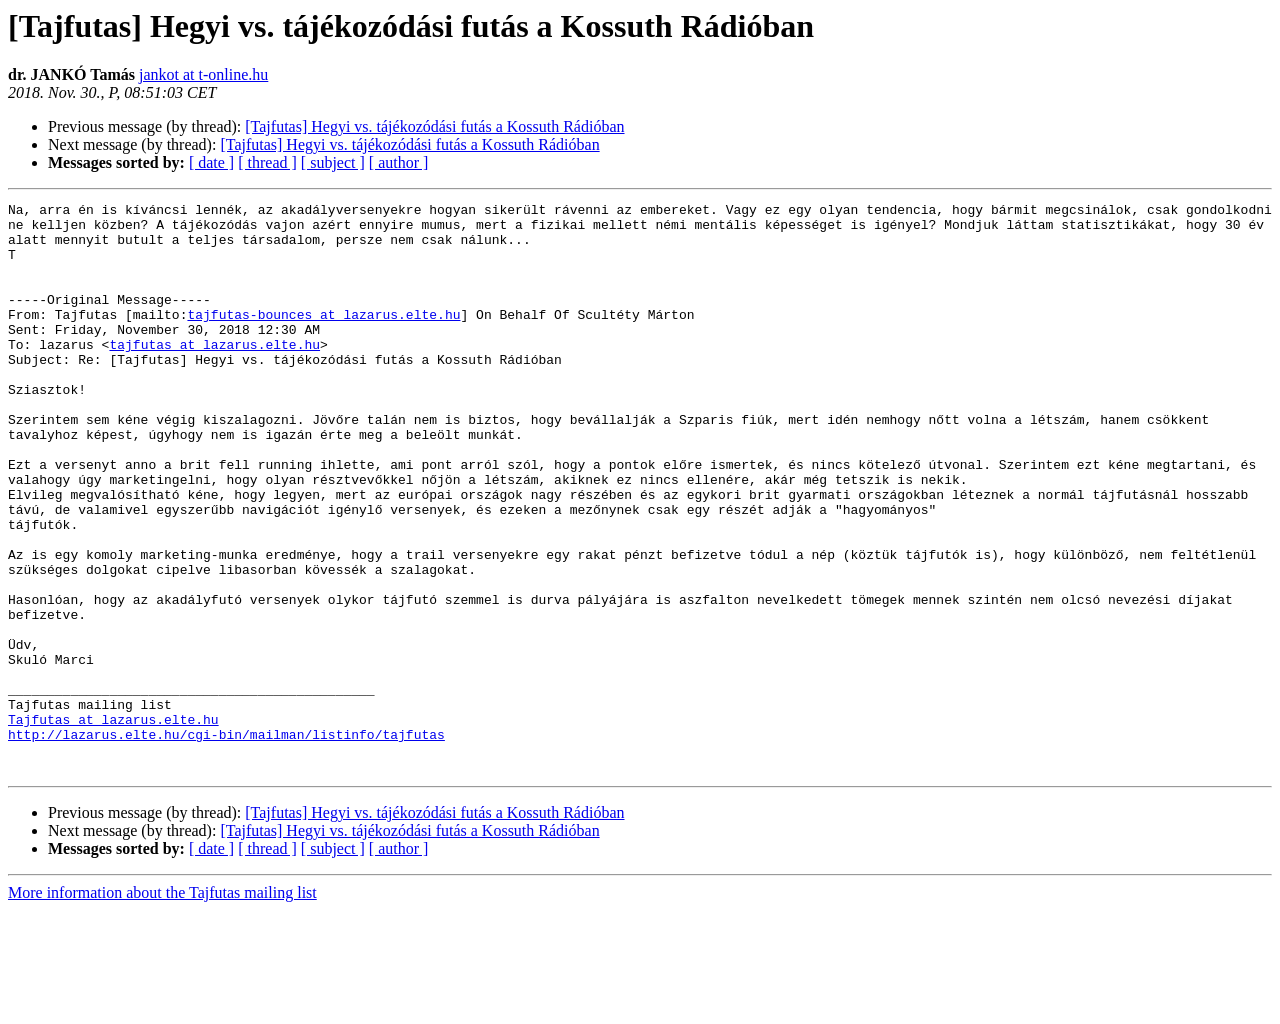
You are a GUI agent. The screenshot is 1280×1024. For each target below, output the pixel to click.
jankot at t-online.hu (203, 74)
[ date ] (211, 162)
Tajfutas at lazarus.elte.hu (113, 824)
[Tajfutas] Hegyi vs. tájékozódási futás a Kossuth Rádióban (434, 126)
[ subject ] (333, 162)
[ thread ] (267, 162)
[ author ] (399, 162)
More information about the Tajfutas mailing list (162, 1006)
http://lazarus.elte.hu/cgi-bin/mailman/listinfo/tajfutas (226, 842)
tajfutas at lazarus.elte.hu (214, 374)
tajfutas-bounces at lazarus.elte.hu (323, 338)
